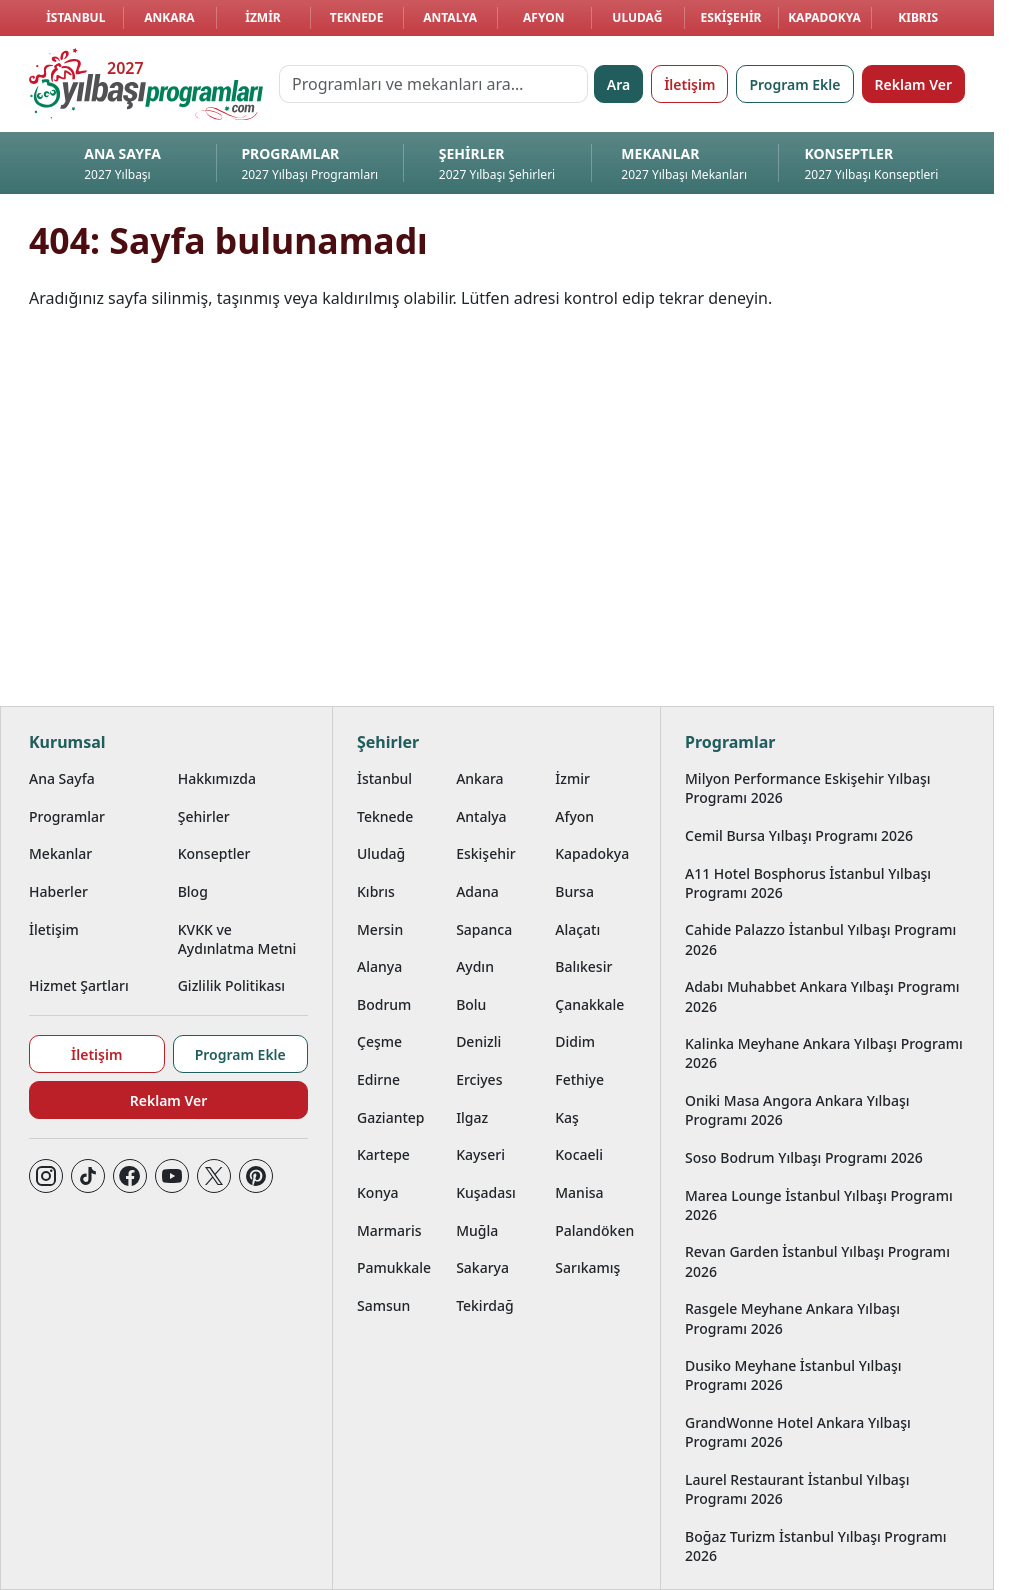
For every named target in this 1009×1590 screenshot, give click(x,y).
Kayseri (480, 1154)
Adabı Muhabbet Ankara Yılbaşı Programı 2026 (822, 996)
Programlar (67, 816)
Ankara (169, 17)
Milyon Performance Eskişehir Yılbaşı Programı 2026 (808, 788)
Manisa (579, 1192)
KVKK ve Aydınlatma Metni (237, 939)
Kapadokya (824, 17)
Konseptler (214, 853)
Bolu (471, 1004)
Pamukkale (394, 1267)
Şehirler (204, 816)
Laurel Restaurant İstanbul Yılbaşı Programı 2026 (797, 1489)
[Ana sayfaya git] (146, 84)
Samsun (383, 1305)
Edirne (378, 1079)
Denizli (478, 1041)
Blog (193, 891)
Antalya (450, 17)
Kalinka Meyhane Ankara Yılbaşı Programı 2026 (824, 1053)
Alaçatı (577, 929)
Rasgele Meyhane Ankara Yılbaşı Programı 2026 (792, 1318)
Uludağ (637, 17)
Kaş (567, 1117)
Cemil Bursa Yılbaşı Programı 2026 (799, 835)
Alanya (379, 966)
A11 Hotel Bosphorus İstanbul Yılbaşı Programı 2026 (808, 883)
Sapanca (484, 929)
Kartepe (383, 1154)
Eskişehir (730, 17)
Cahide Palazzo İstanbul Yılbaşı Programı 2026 (820, 939)
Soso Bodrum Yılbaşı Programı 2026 (804, 1157)
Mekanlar (60, 853)
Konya (378, 1192)
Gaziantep (391, 1117)
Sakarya (482, 1267)
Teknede (357, 17)
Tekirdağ (485, 1305)
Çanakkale (589, 1004)
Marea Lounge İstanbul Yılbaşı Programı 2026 (819, 1205)
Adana (477, 891)
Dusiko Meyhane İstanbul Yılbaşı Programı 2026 (793, 1375)
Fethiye (579, 1079)
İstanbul (75, 17)
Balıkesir (583, 966)
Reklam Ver (913, 84)
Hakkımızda (217, 778)
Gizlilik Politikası (231, 985)
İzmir (262, 17)
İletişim (689, 84)
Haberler (58, 891)
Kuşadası (486, 1192)
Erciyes (479, 1079)
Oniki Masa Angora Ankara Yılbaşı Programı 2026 (797, 1110)
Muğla (477, 1230)
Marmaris (389, 1230)
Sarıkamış (587, 1267)
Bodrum (384, 1004)
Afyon (543, 17)
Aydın (475, 966)
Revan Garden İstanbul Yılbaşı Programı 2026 (817, 1261)
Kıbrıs (918, 17)
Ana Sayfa (62, 778)
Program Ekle (794, 84)
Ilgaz (472, 1117)
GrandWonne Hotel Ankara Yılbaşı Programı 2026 (798, 1432)
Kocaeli (579, 1154)
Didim (575, 1041)
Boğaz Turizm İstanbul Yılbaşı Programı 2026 (815, 1546)
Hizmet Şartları (79, 985)
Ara (618, 84)
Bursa (574, 891)
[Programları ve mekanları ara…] (433, 84)
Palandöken (594, 1230)
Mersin (380, 929)
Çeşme (379, 1041)
